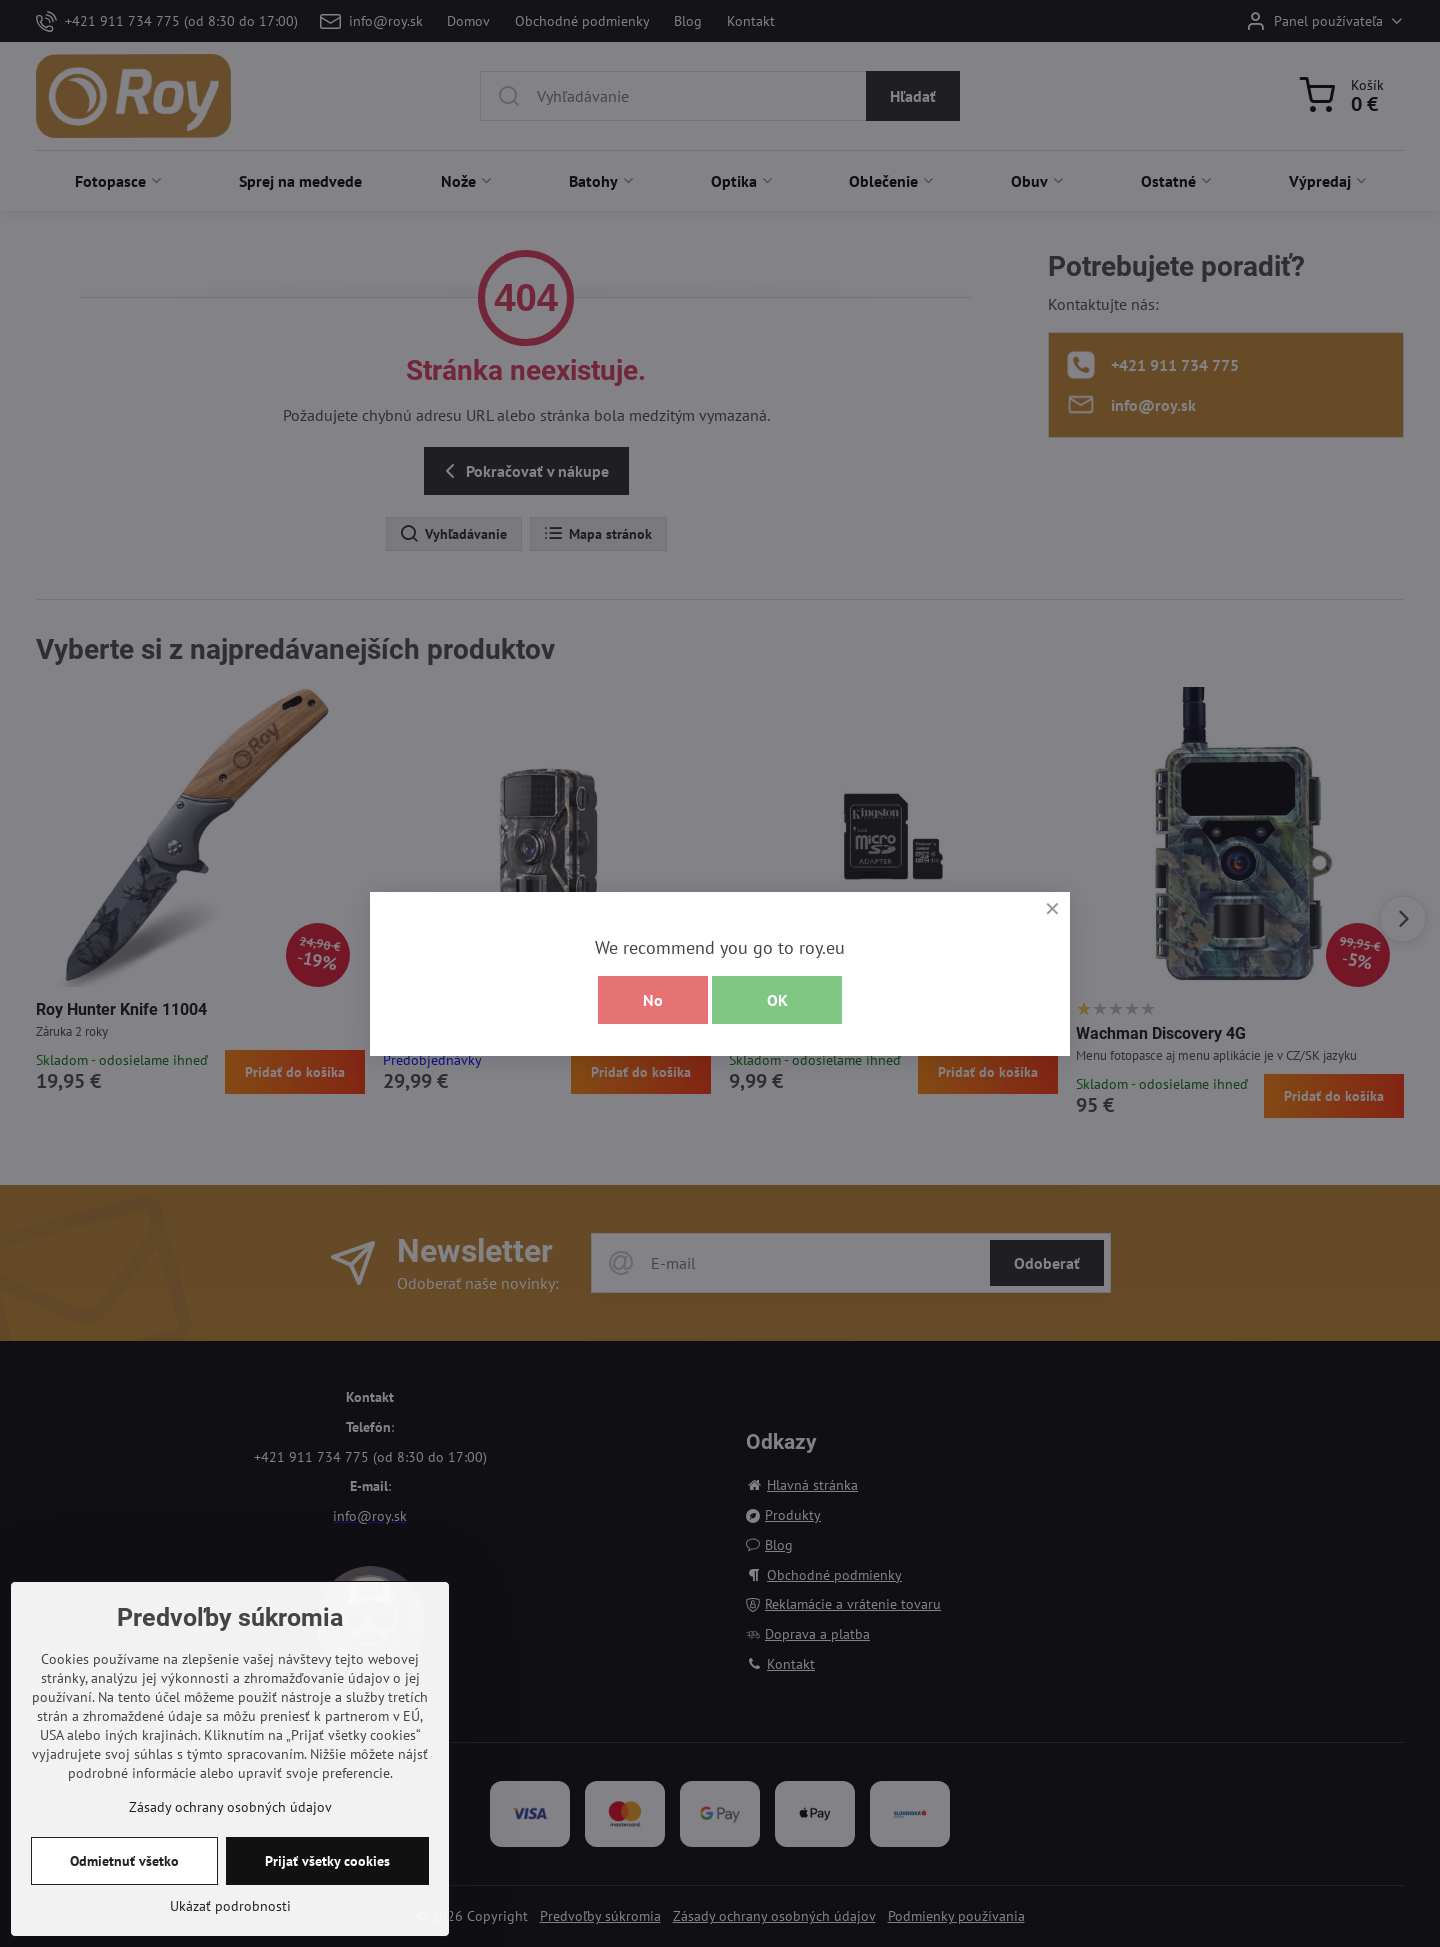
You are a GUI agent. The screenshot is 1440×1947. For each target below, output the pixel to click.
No (653, 1000)
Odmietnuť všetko (124, 1889)
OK (777, 1000)
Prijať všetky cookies (327, 1889)
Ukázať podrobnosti (230, 1934)
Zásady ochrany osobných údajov (230, 1835)
